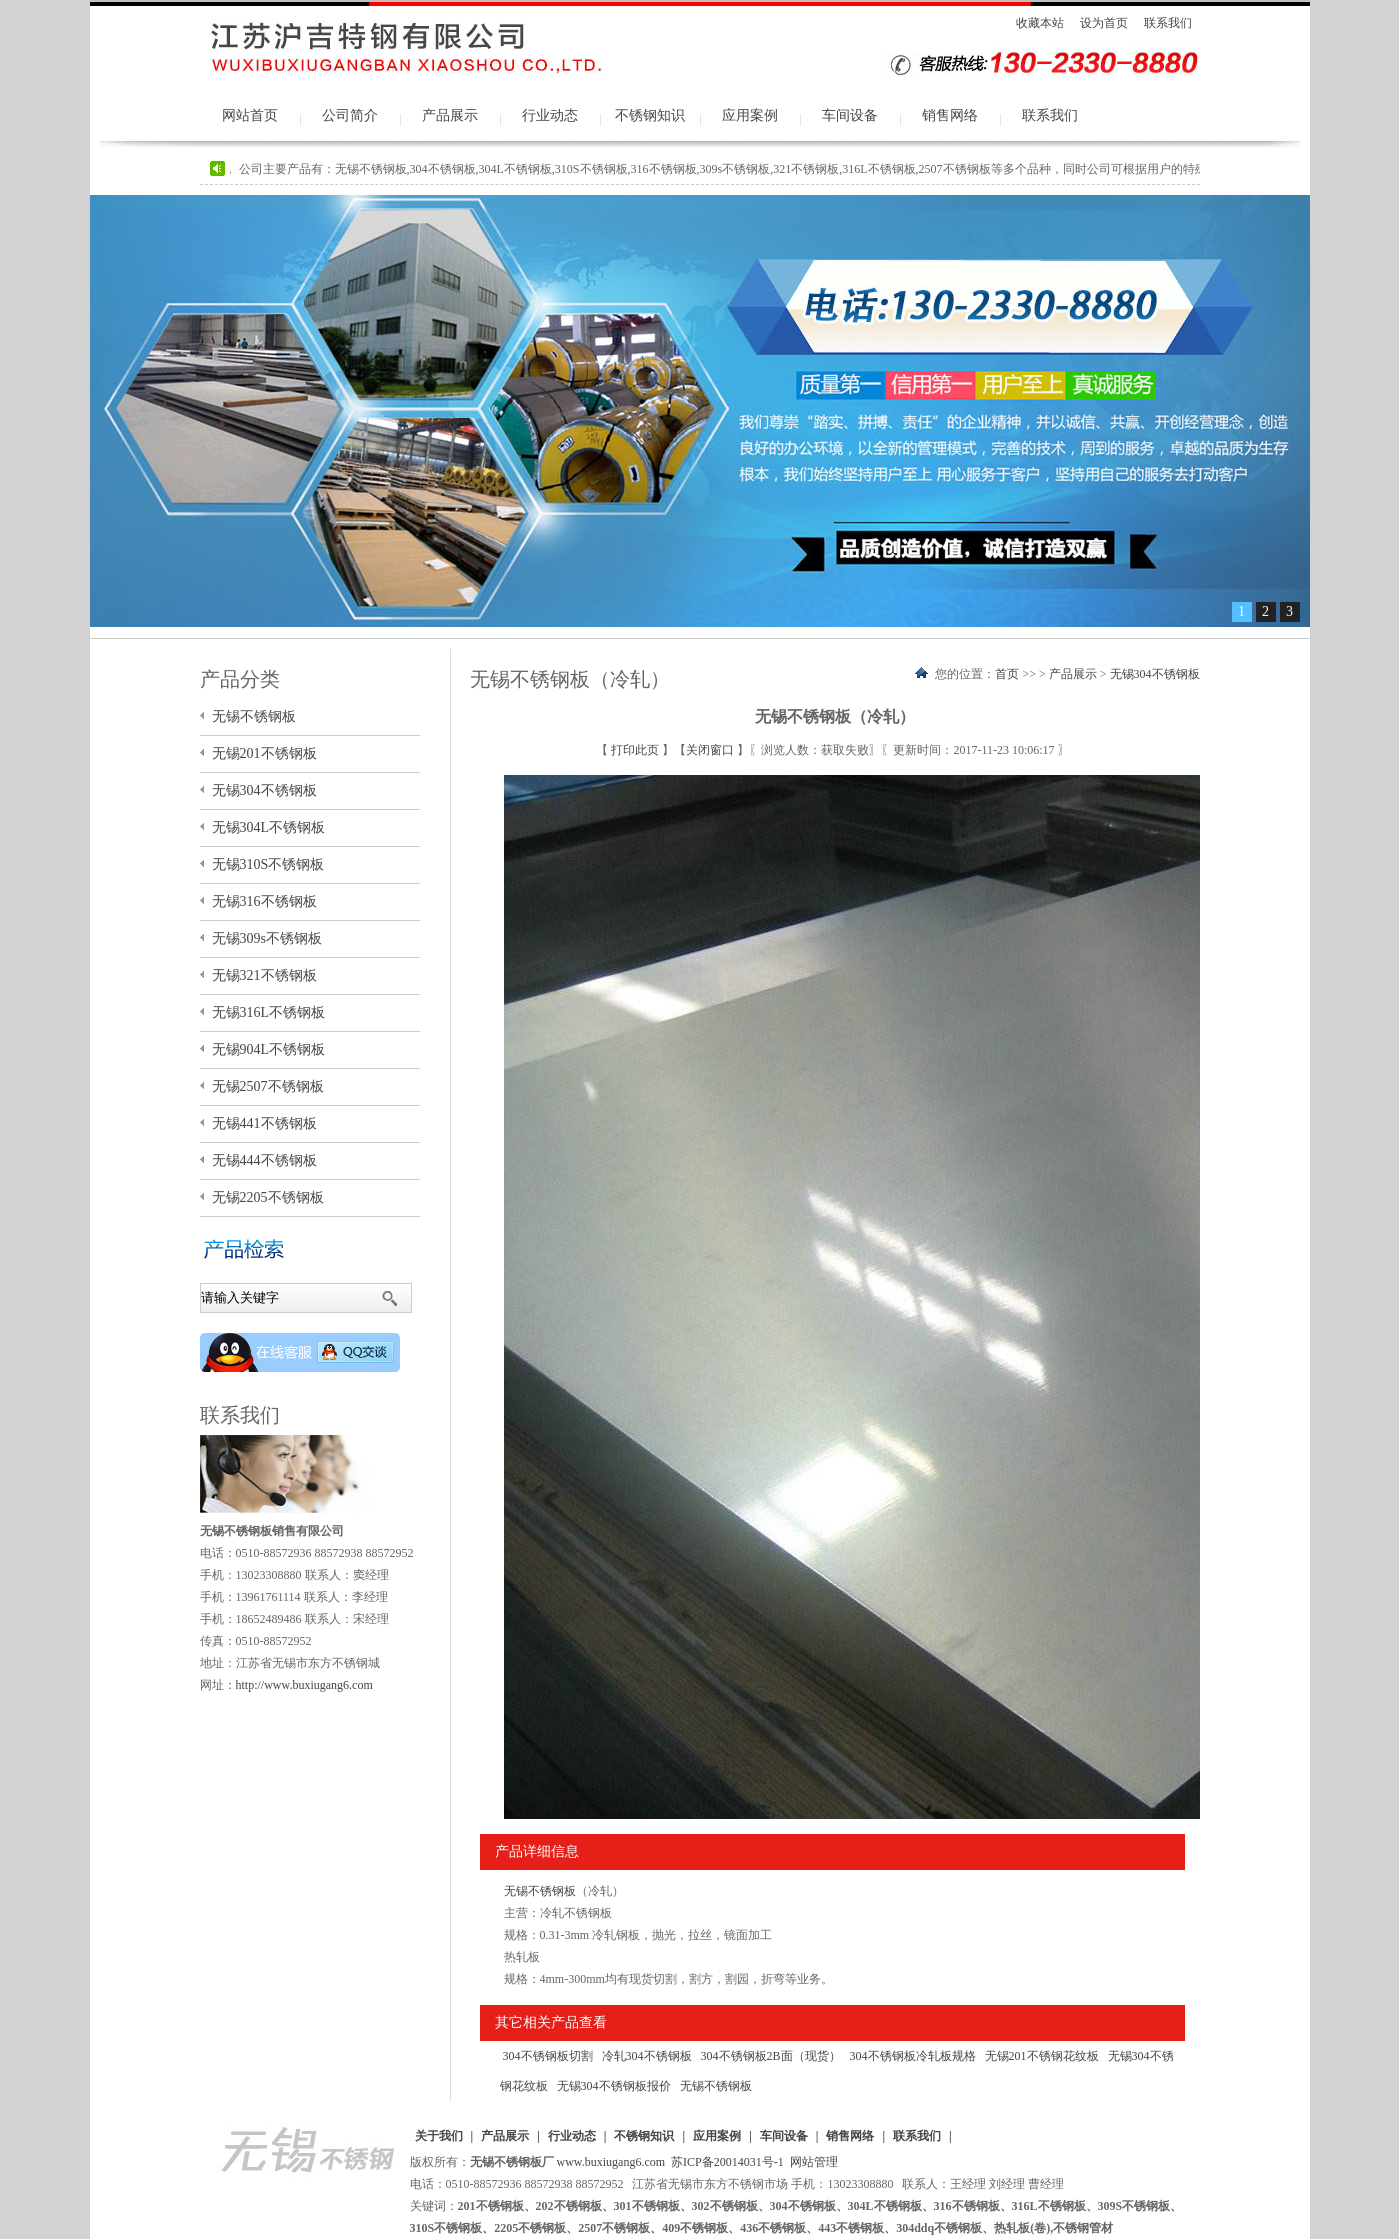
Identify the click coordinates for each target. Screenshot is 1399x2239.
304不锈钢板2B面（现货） (771, 2056)
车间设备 (850, 115)
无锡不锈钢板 (540, 1891)
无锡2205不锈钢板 (268, 1197)
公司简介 (350, 115)
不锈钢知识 (650, 115)
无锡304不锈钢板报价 (614, 2086)
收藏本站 (1040, 23)
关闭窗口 (711, 750)
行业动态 (550, 115)
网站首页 (250, 115)
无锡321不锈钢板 (264, 975)
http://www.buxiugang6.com (304, 1685)
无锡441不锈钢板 (264, 1123)
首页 (1007, 674)
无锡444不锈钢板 (264, 1160)
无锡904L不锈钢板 (269, 1049)
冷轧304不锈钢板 (647, 2056)
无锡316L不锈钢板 (269, 1012)
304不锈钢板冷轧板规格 (913, 2056)
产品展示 (450, 115)
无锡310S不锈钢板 (268, 864)
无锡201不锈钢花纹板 (1042, 2056)
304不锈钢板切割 (548, 2056)
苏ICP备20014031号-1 (727, 2162)
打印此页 (636, 750)
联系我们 (1168, 23)
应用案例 (750, 115)
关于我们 (439, 2136)
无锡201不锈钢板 (264, 753)
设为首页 (1104, 23)
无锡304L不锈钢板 (269, 827)
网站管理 (814, 2162)
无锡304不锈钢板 (1155, 674)
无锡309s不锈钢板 (267, 938)
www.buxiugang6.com (611, 2162)
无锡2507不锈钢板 (268, 1086)
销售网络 (950, 115)
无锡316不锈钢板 (264, 901)
